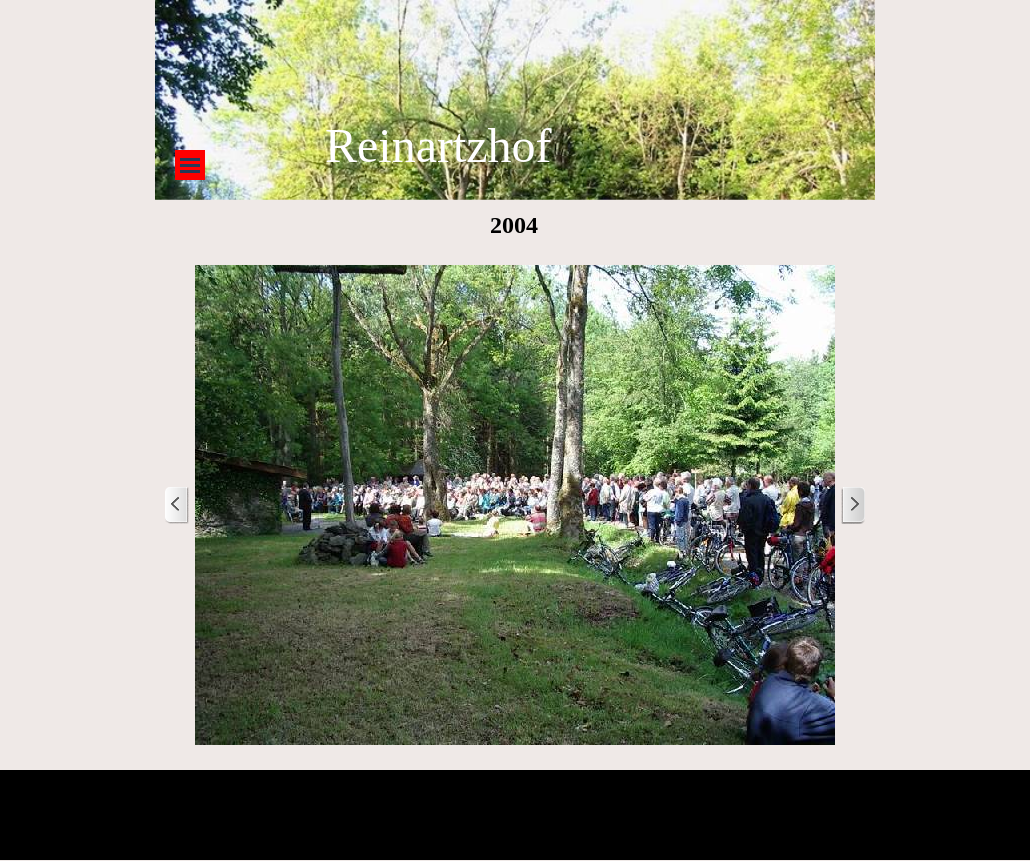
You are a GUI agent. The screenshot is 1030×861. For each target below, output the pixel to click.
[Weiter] (853, 505)
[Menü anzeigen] (190, 165)
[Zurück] (177, 505)
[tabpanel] (592, 146)
